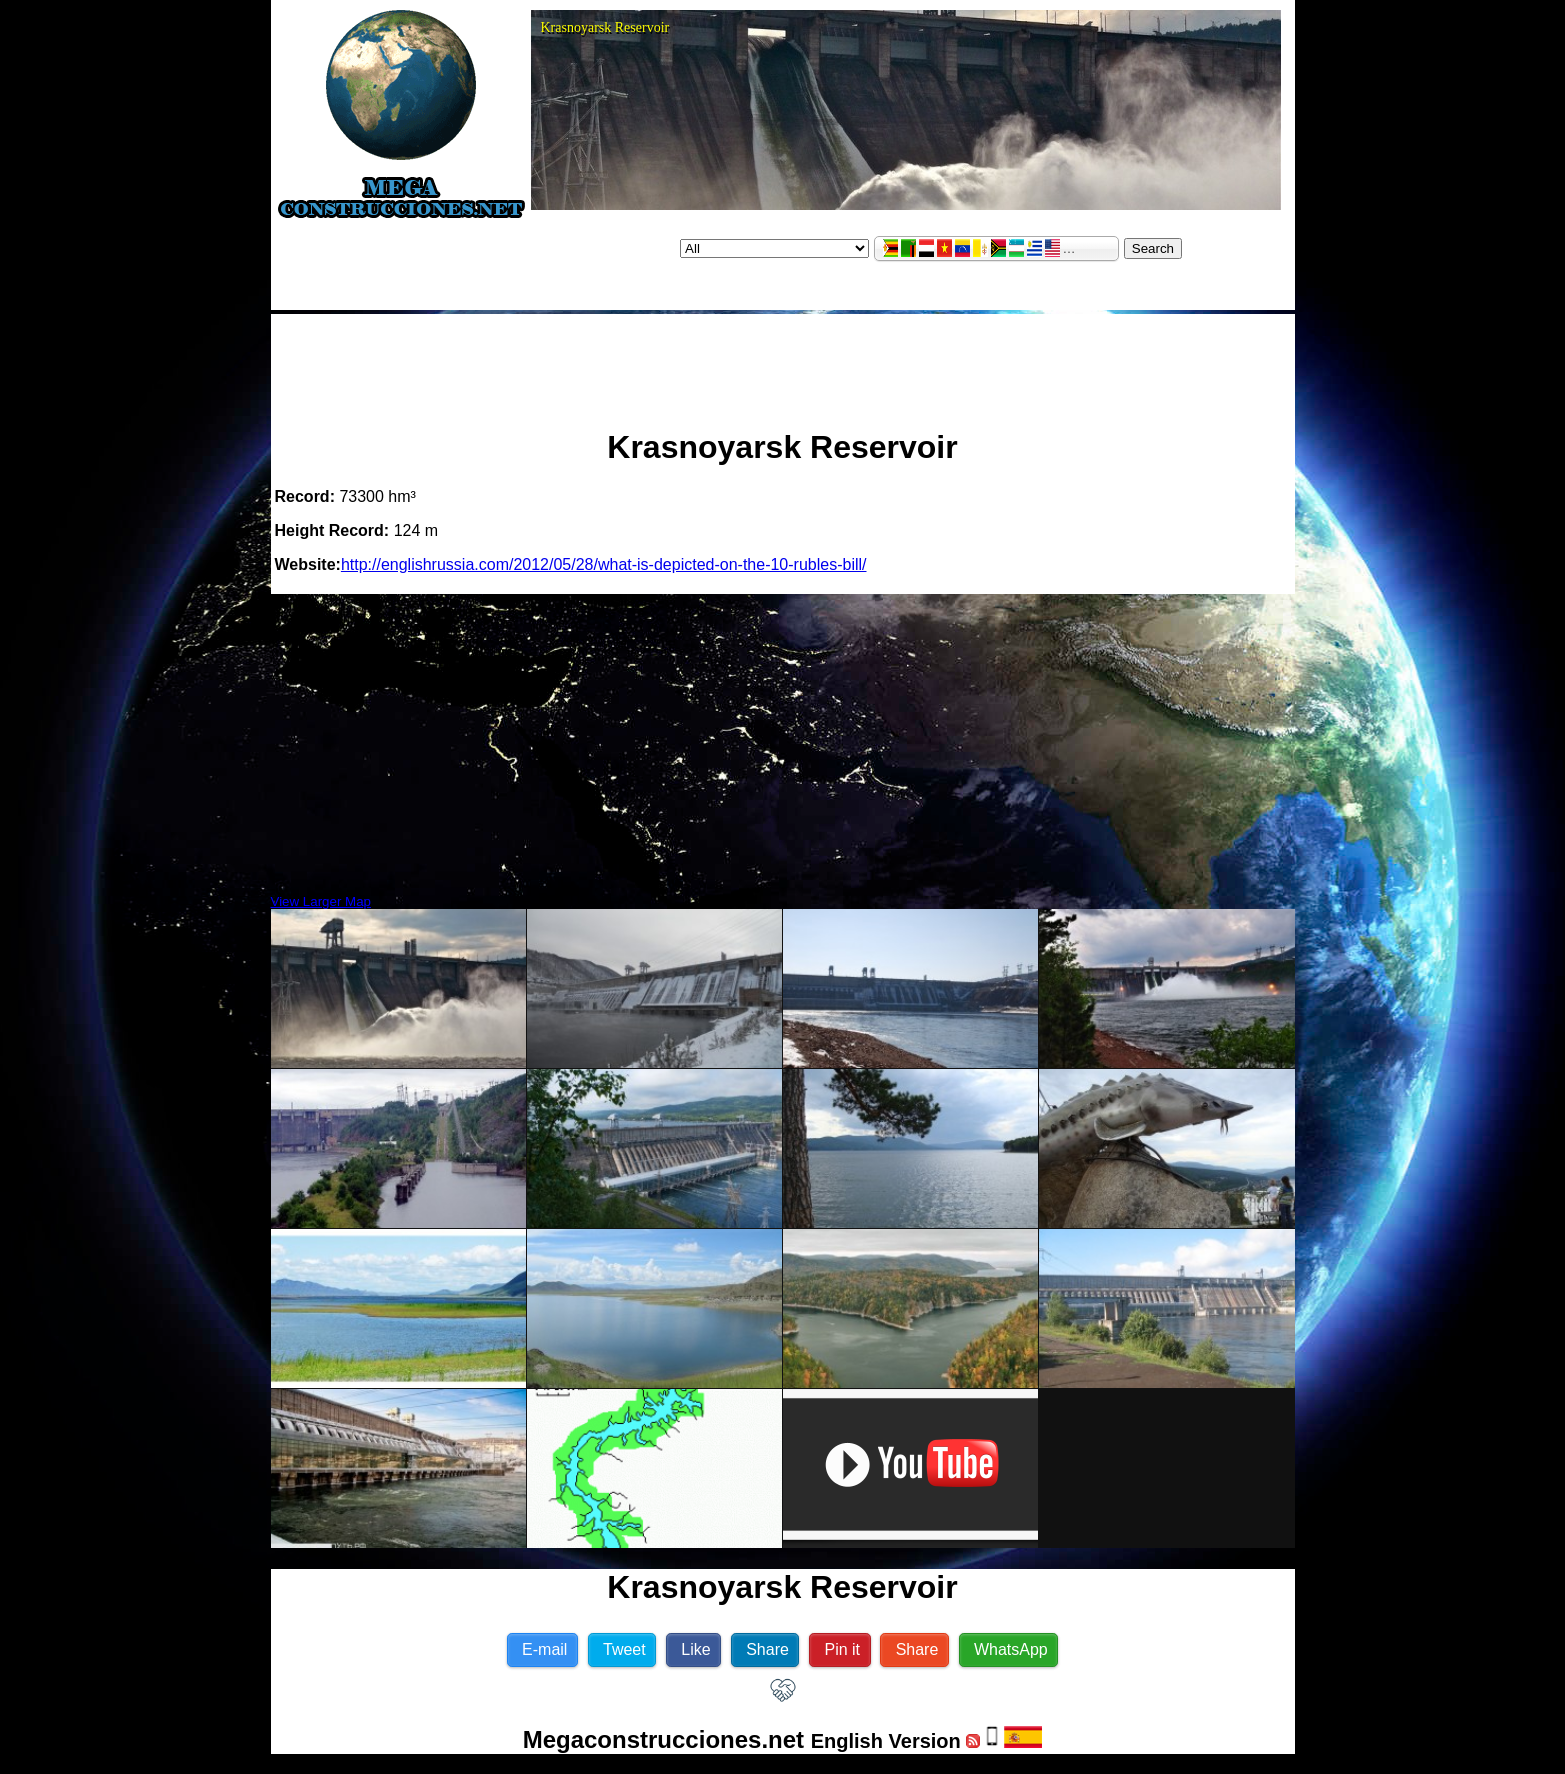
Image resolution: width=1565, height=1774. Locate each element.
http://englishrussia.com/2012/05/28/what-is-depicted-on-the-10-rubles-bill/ (604, 564)
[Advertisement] (783, 363)
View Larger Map (321, 901)
